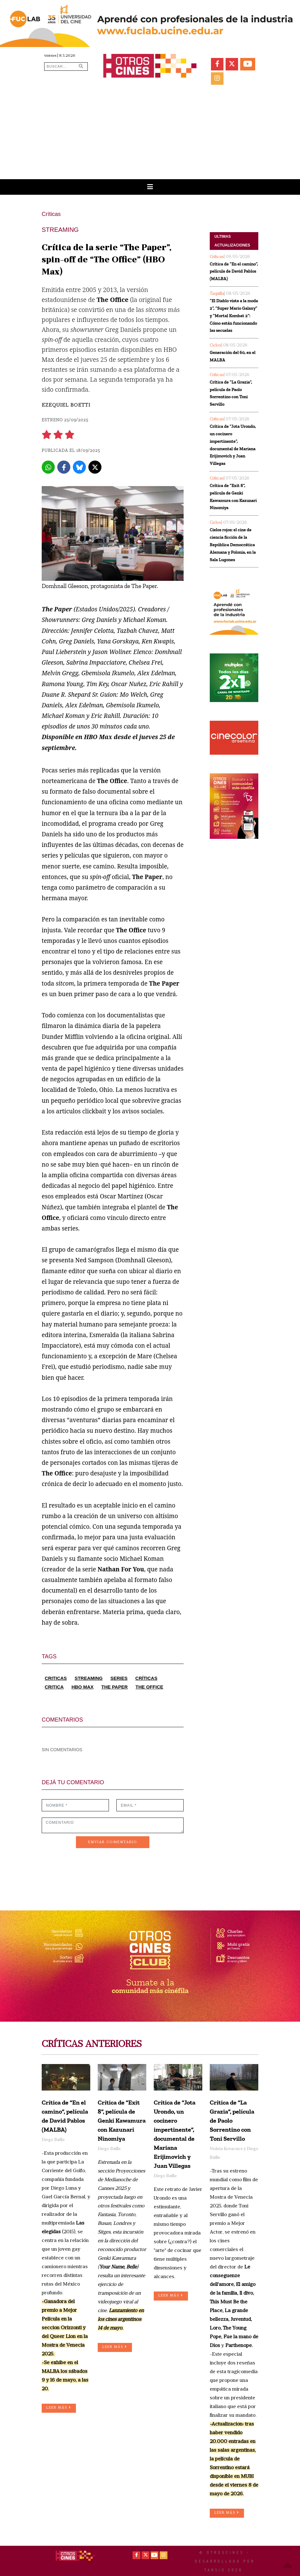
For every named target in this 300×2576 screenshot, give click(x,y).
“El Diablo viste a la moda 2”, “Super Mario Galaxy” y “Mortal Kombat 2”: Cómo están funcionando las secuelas (234, 315)
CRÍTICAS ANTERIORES (92, 2044)
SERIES (119, 1678)
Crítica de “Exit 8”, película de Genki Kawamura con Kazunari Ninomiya (233, 496)
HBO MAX (83, 1686)
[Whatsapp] (48, 467)
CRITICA (54, 1686)
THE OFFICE (149, 1686)
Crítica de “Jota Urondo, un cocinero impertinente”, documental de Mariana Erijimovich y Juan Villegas (233, 445)
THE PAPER (114, 1686)
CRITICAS (56, 1678)
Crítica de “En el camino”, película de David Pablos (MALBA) (234, 271)
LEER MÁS (58, 2408)
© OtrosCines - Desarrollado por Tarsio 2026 (225, 2561)
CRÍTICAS (146, 1678)
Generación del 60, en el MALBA (232, 356)
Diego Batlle (53, 2140)
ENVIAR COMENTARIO (112, 1842)
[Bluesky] (79, 467)
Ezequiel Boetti (66, 405)
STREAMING (89, 1678)
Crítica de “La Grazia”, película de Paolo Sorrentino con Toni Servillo (231, 393)
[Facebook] (63, 467)
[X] (94, 467)
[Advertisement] (150, 132)
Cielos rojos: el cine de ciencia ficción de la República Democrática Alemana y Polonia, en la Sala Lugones (233, 544)
